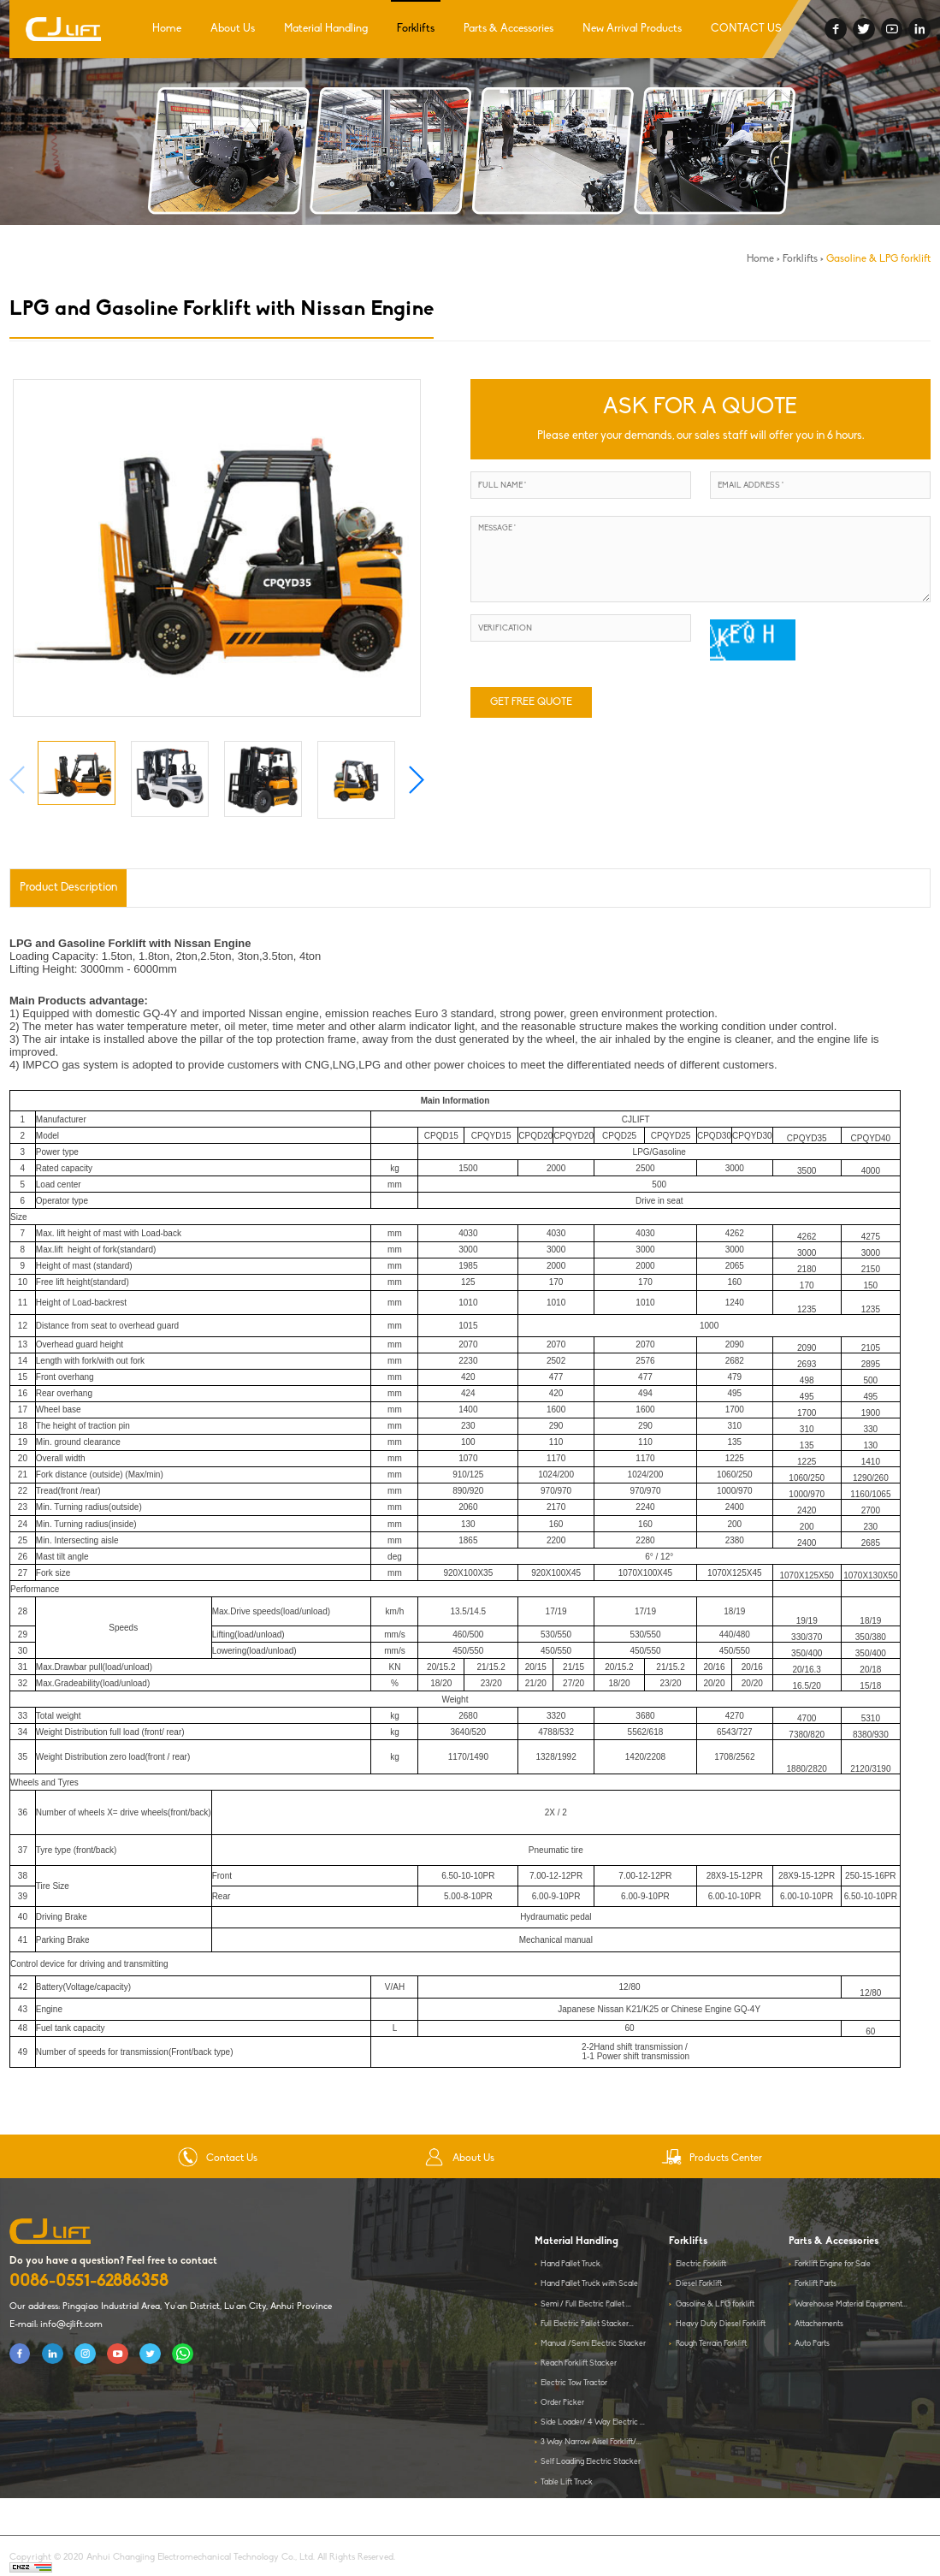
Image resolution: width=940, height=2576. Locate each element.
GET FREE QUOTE (531, 702)
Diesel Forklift (699, 2284)
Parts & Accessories (508, 28)
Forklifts (416, 28)
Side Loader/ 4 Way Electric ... (593, 2422)
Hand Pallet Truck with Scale (589, 2284)
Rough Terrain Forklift (711, 2344)
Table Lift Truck (567, 2482)
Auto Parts (812, 2344)
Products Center (711, 2158)
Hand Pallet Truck (570, 2264)
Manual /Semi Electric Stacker (593, 2344)
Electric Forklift (701, 2264)
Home (166, 28)
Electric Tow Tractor (574, 2383)
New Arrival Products (632, 28)
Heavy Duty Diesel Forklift (721, 2324)
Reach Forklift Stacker (579, 2363)
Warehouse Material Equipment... (851, 2304)
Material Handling (326, 28)
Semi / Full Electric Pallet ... (586, 2304)
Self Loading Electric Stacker (591, 2462)
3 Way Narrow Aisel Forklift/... (591, 2442)
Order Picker (562, 2403)
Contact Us (217, 2158)
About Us (232, 28)
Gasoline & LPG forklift (878, 259)
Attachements (819, 2324)
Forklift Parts (816, 2284)
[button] (415, 780)
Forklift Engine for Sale (833, 2264)
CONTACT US (746, 28)
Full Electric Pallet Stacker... (587, 2324)
